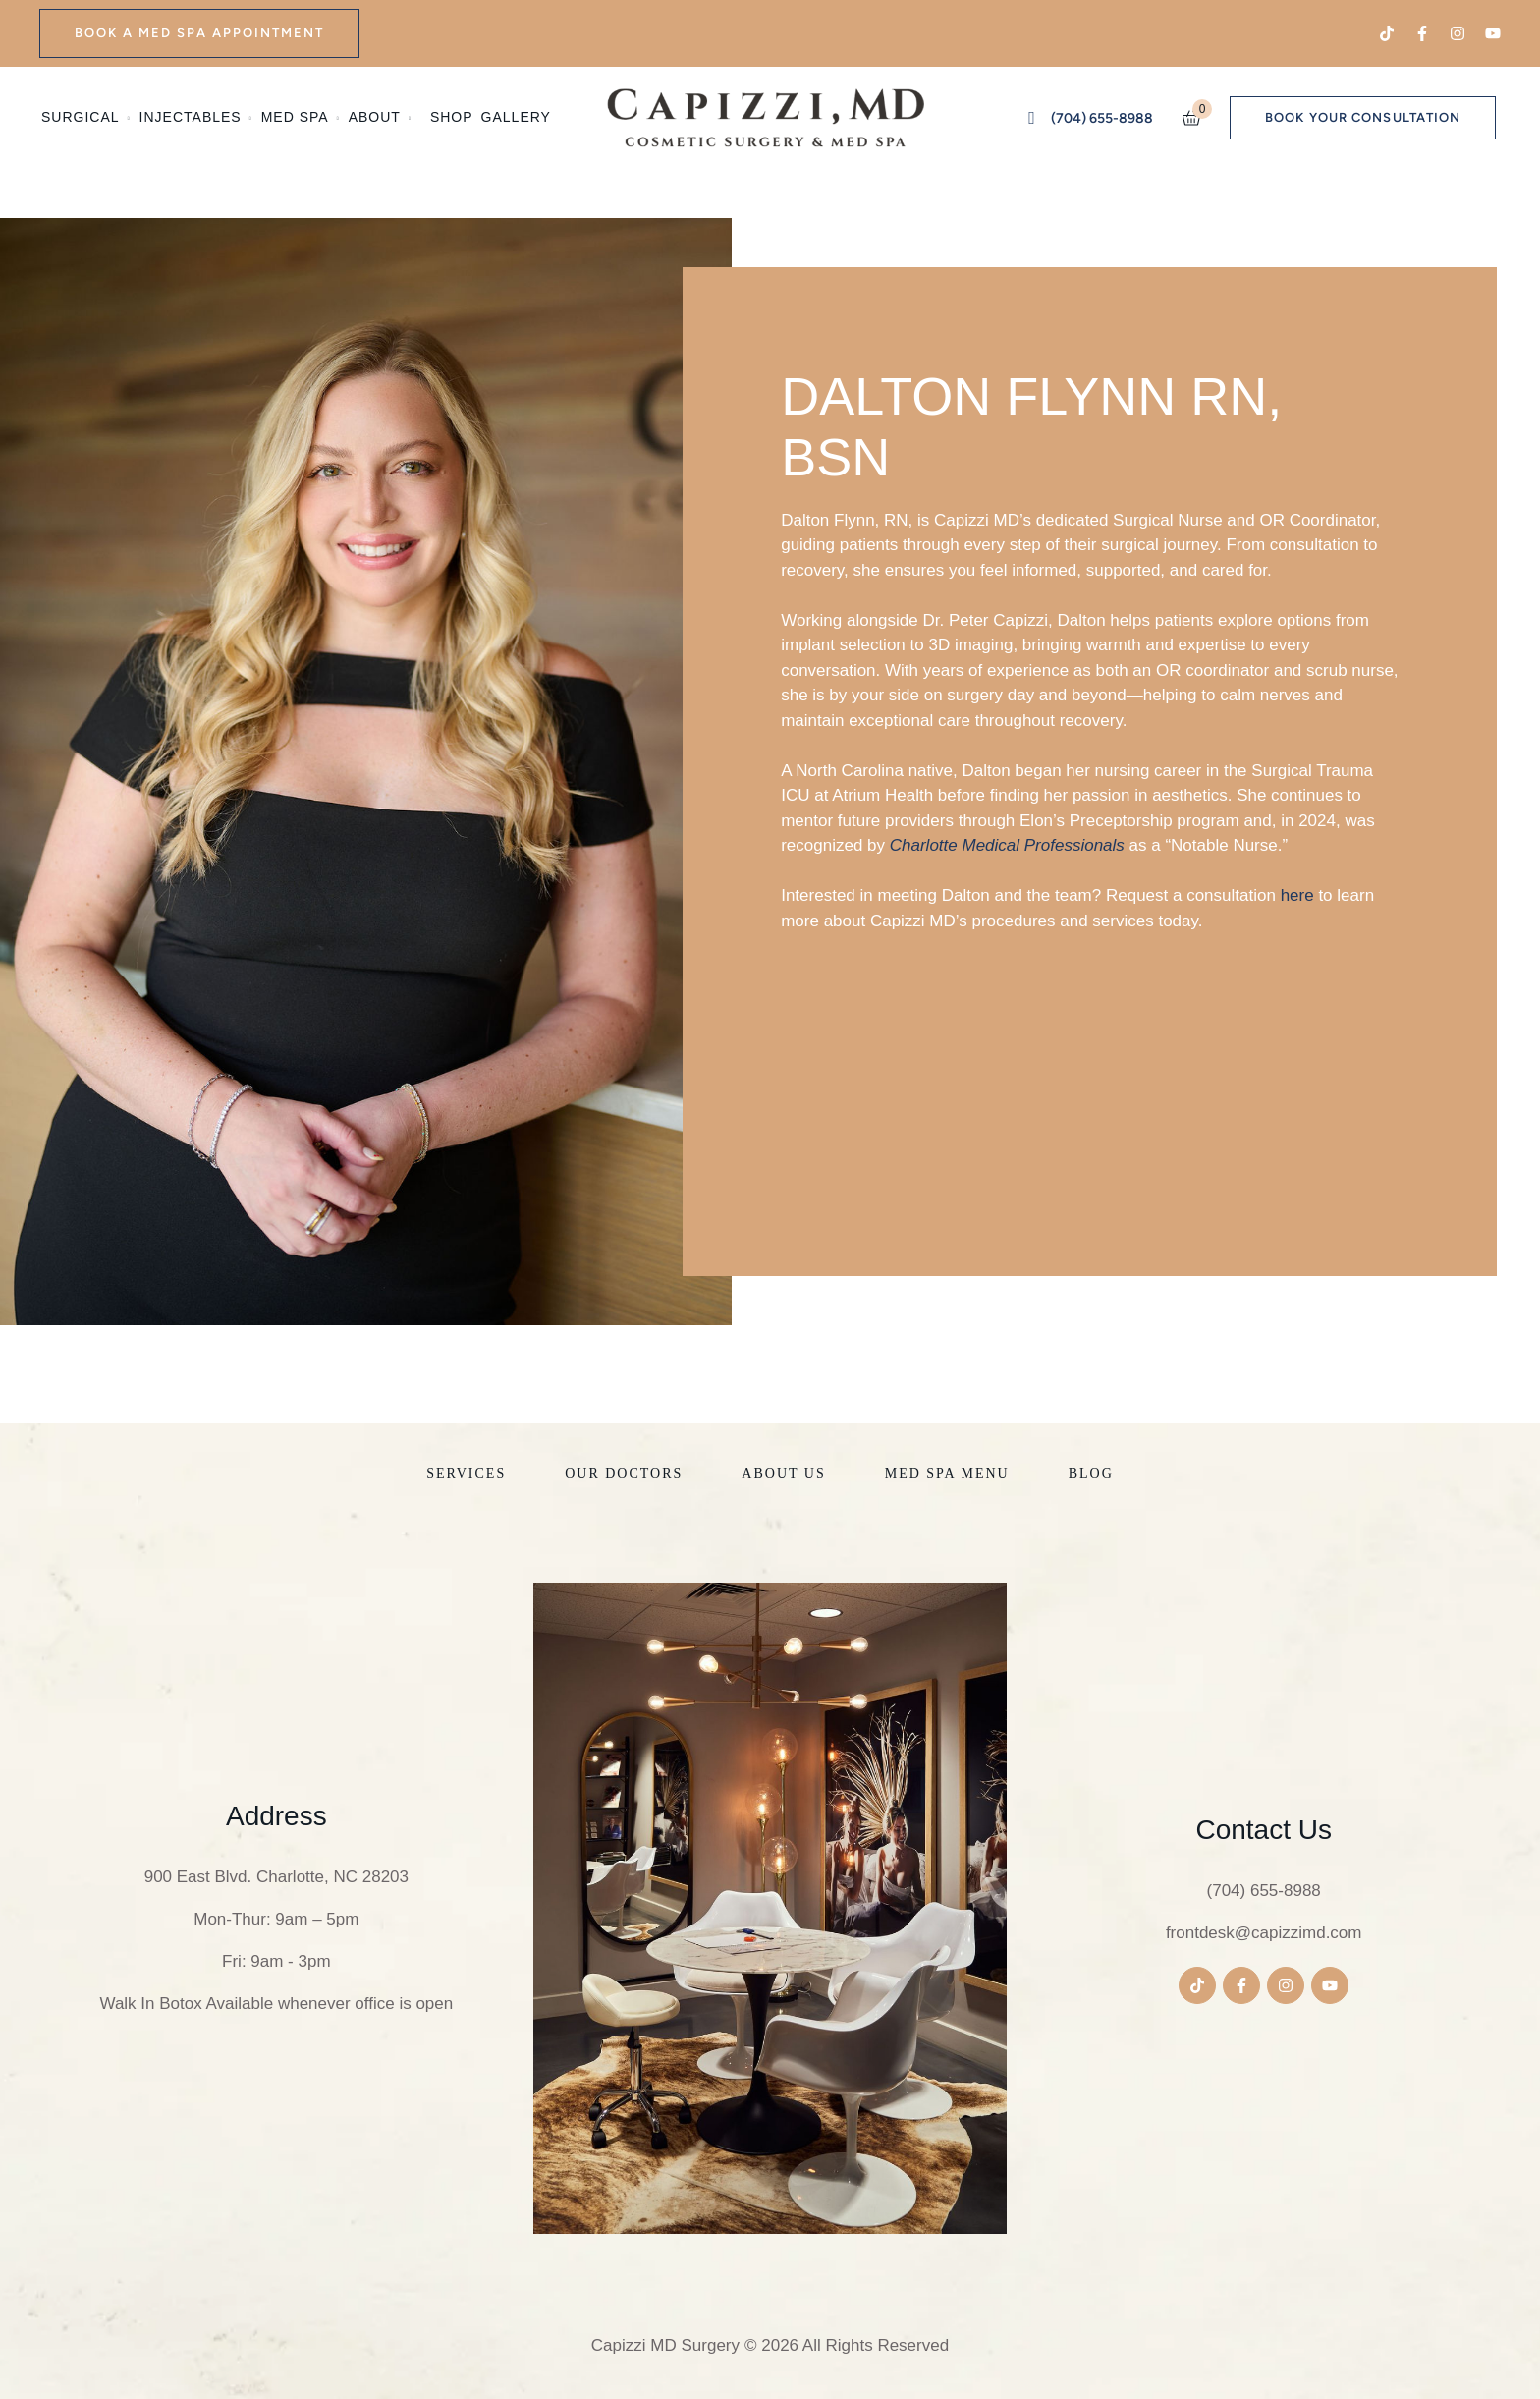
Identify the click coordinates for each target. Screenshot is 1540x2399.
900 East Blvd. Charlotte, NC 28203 (276, 1877)
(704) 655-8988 (1264, 1890)
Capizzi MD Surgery (665, 2345)
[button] (199, 33)
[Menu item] (86, 118)
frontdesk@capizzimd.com (1264, 1933)
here (1297, 895)
